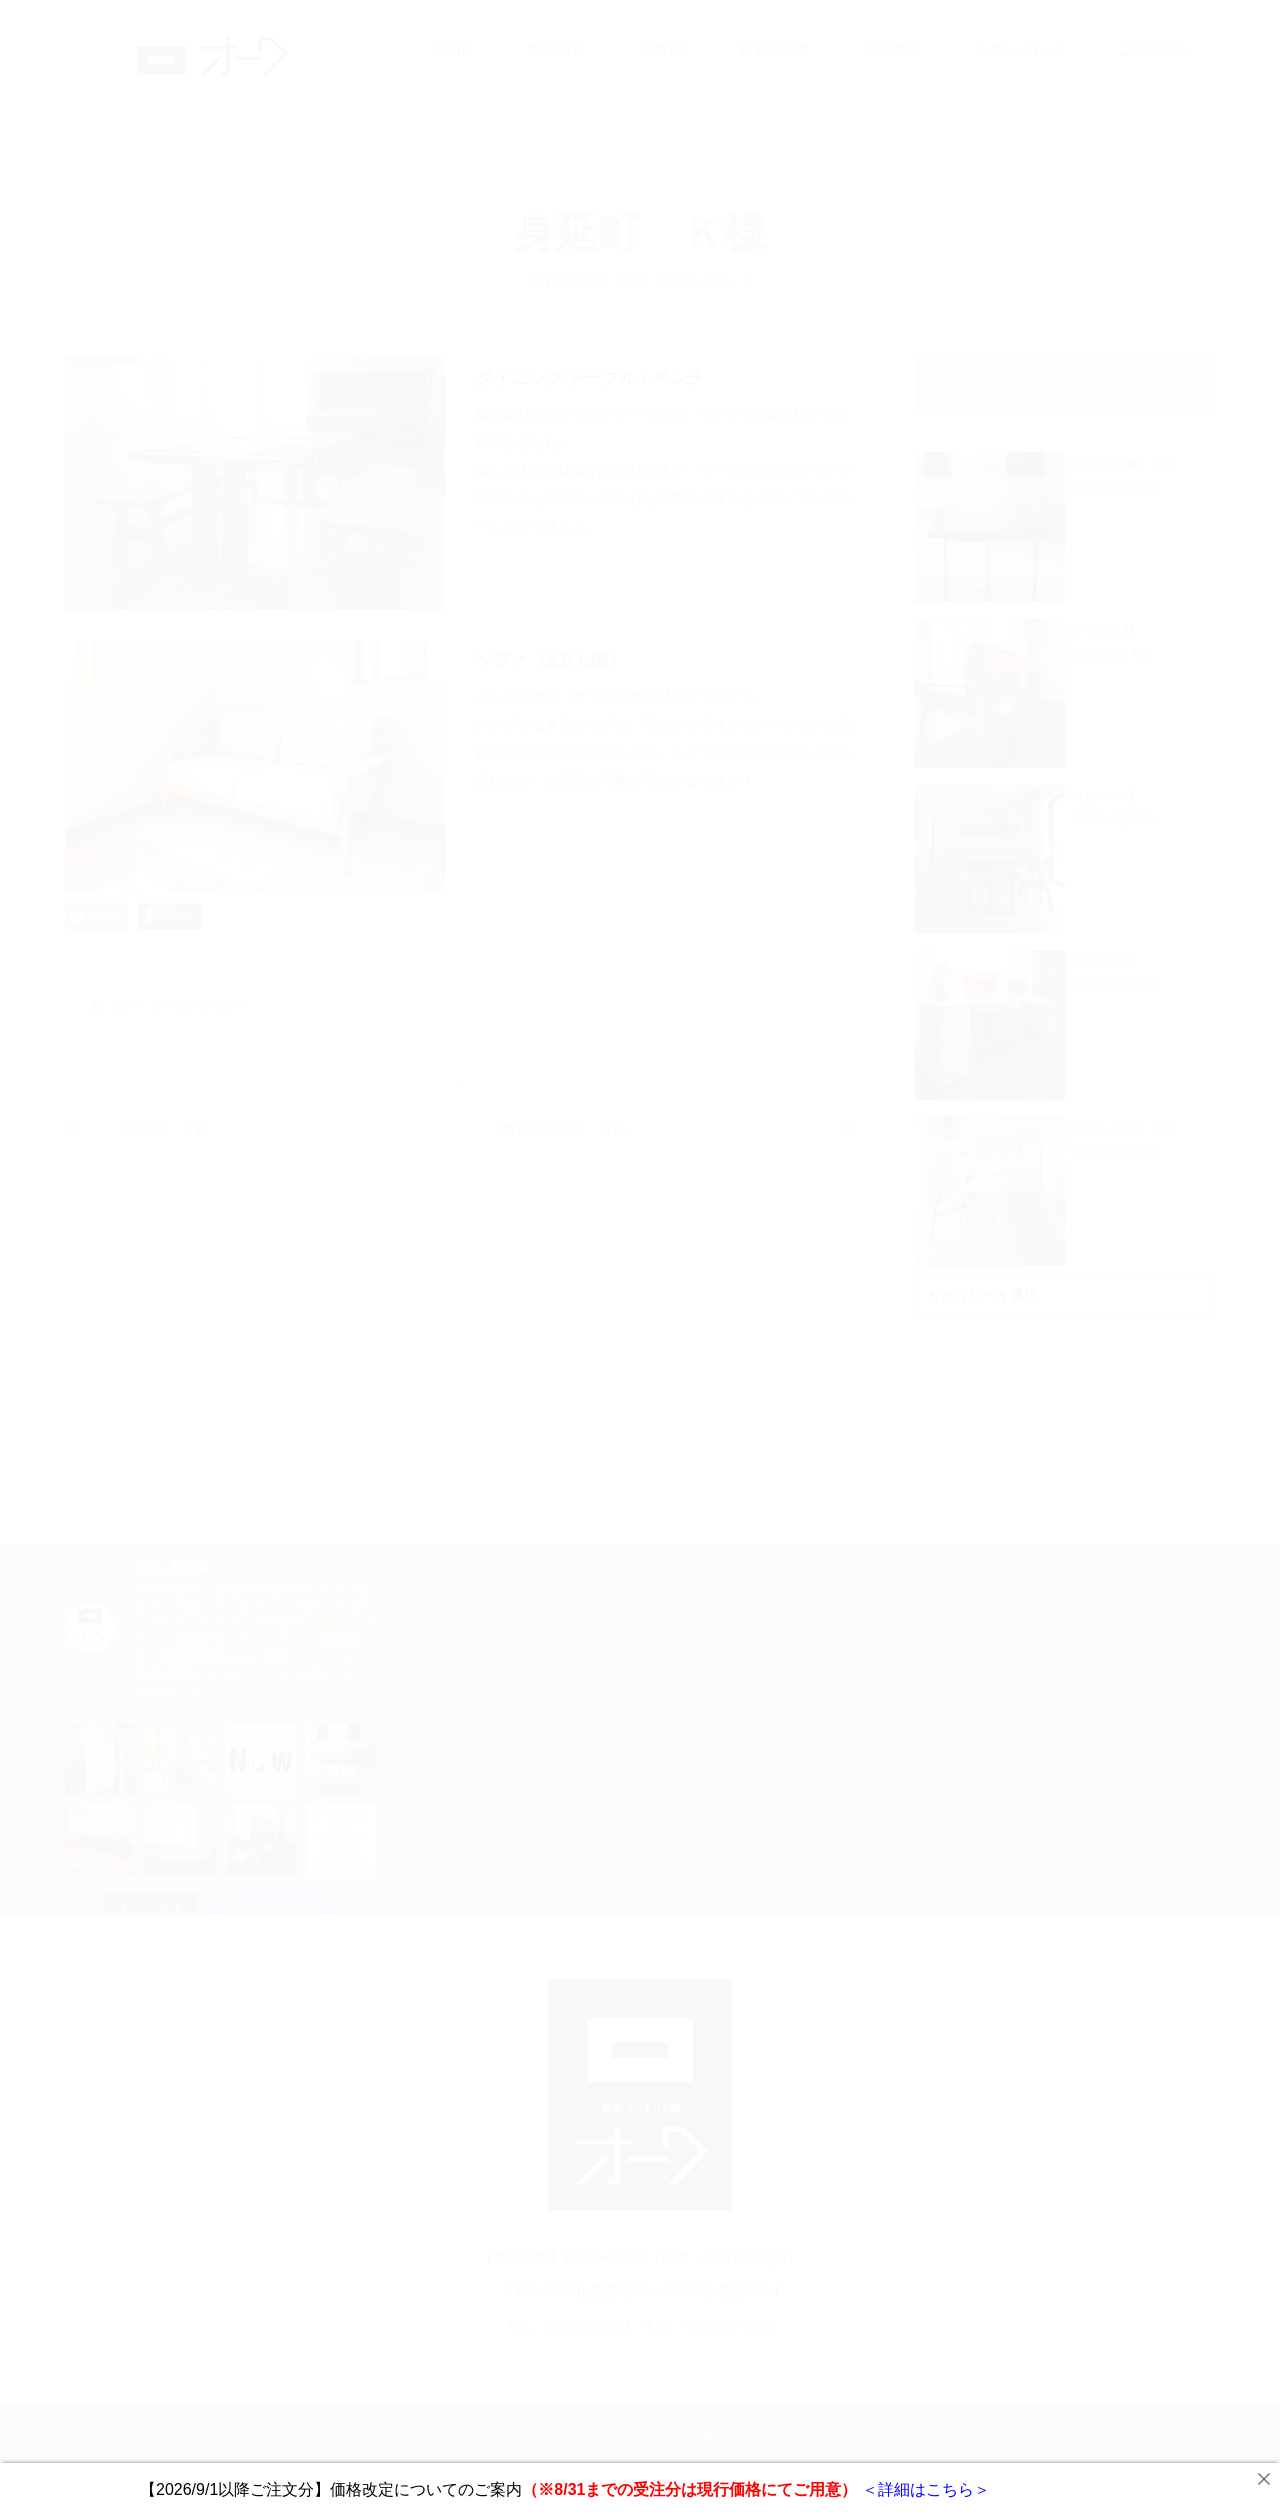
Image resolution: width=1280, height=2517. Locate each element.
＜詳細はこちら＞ (923, 2489)
